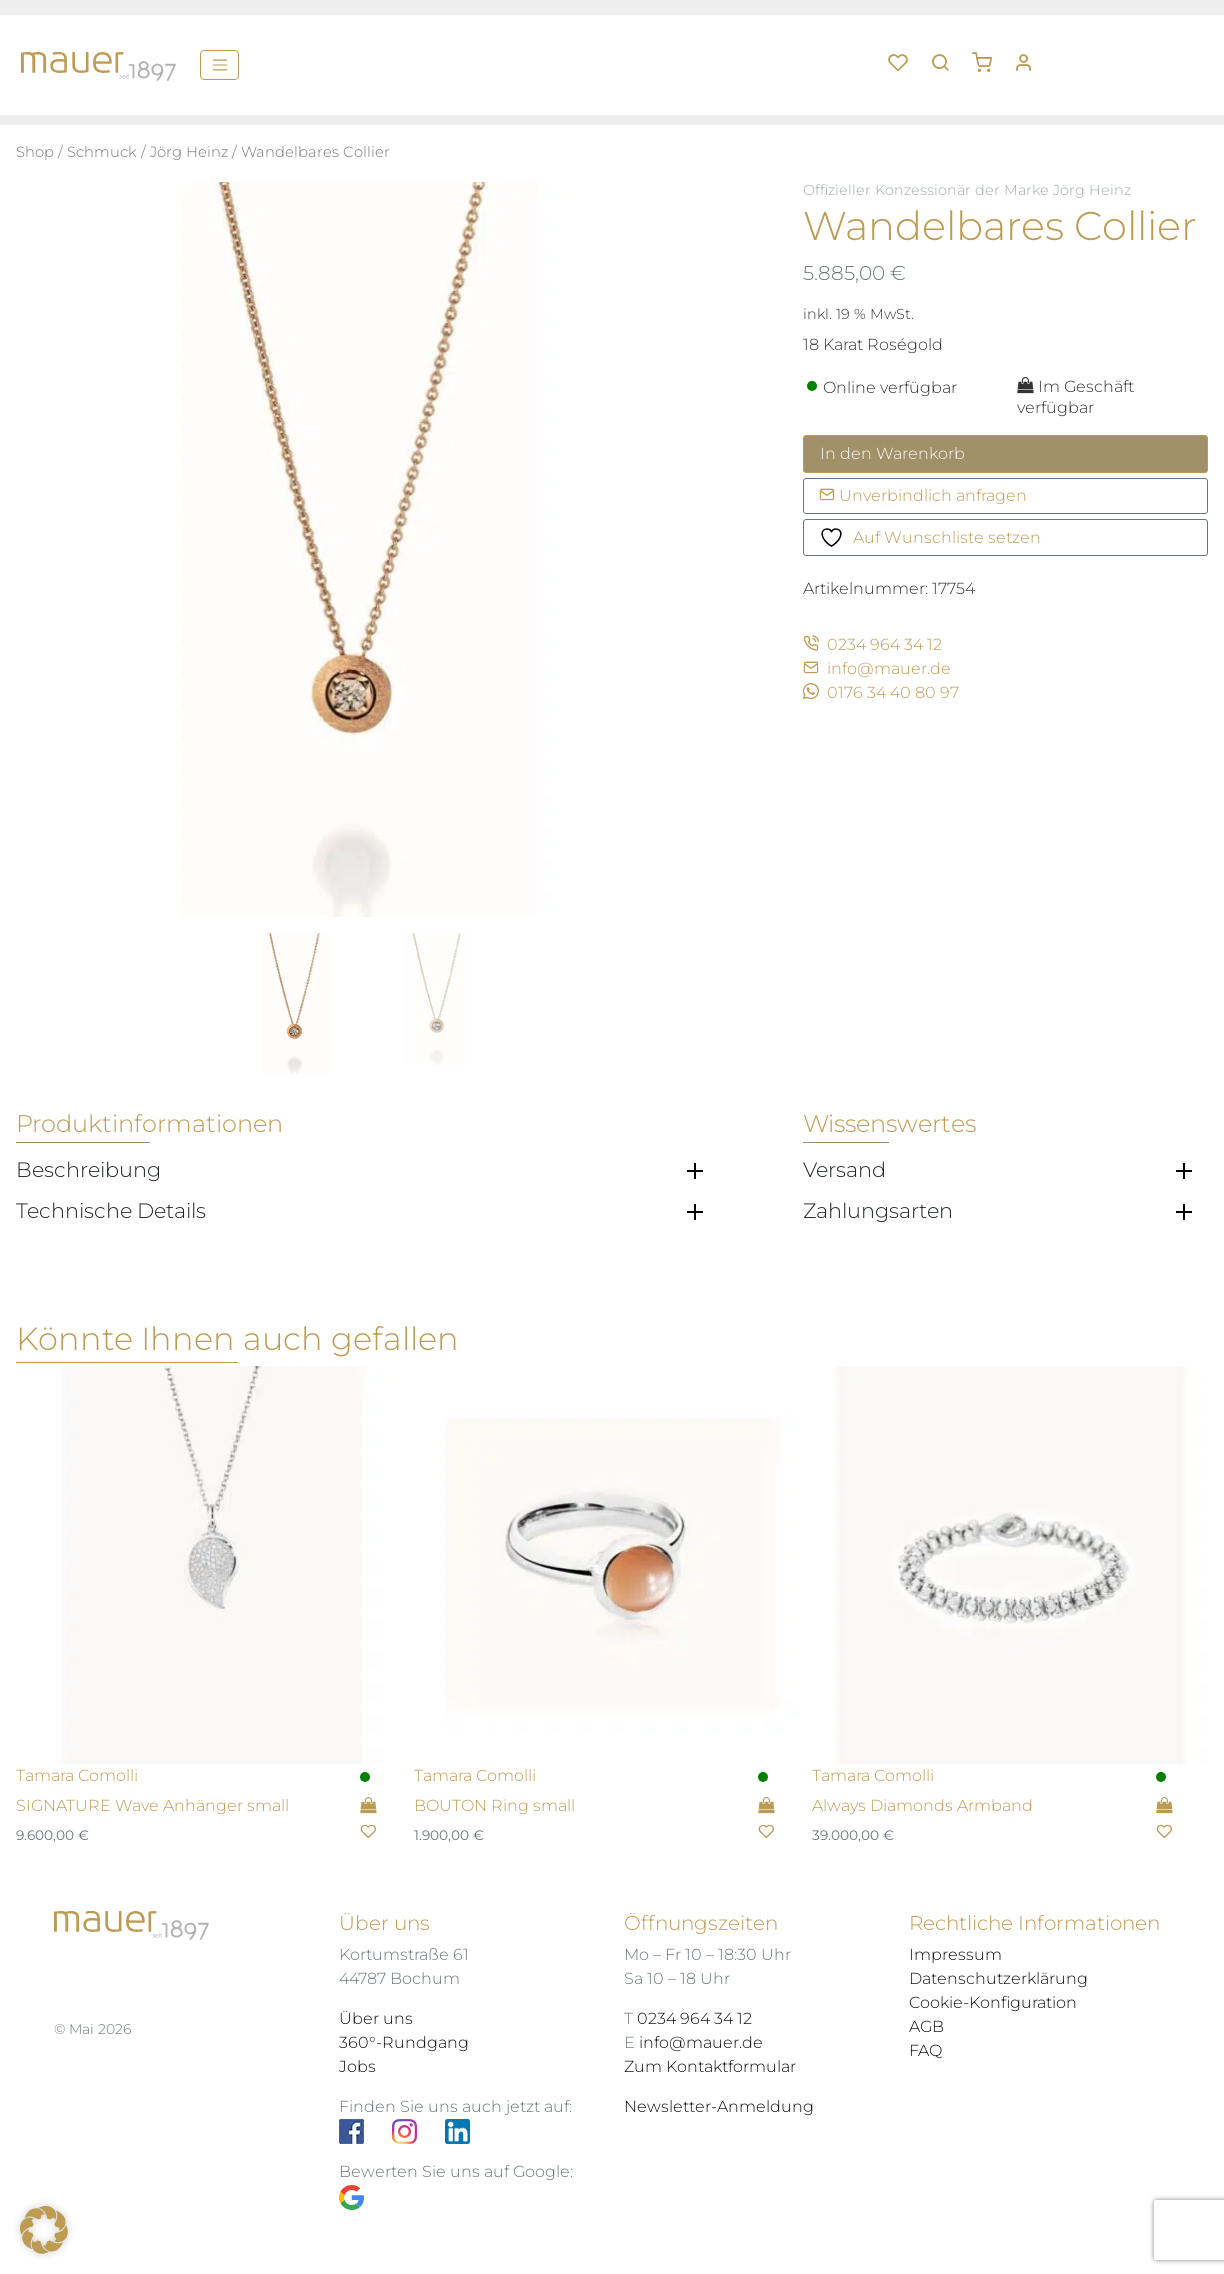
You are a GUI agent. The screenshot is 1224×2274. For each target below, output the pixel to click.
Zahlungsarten (878, 1211)
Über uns (376, 2018)
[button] (989, 55)
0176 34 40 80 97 (881, 692)
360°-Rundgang (404, 2042)
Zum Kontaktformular (710, 2066)
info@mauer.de (877, 668)
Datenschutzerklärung (998, 1978)
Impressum (955, 1954)
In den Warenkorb (892, 453)
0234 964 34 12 (872, 644)
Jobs (357, 2066)
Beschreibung (88, 1170)
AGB (926, 2026)
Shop (35, 152)
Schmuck (102, 152)
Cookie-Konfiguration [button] (993, 2002)
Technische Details (111, 1211)
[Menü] (219, 65)
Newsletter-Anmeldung (719, 2106)
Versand (844, 1170)
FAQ (925, 2050)
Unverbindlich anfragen (923, 495)
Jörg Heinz (189, 152)
